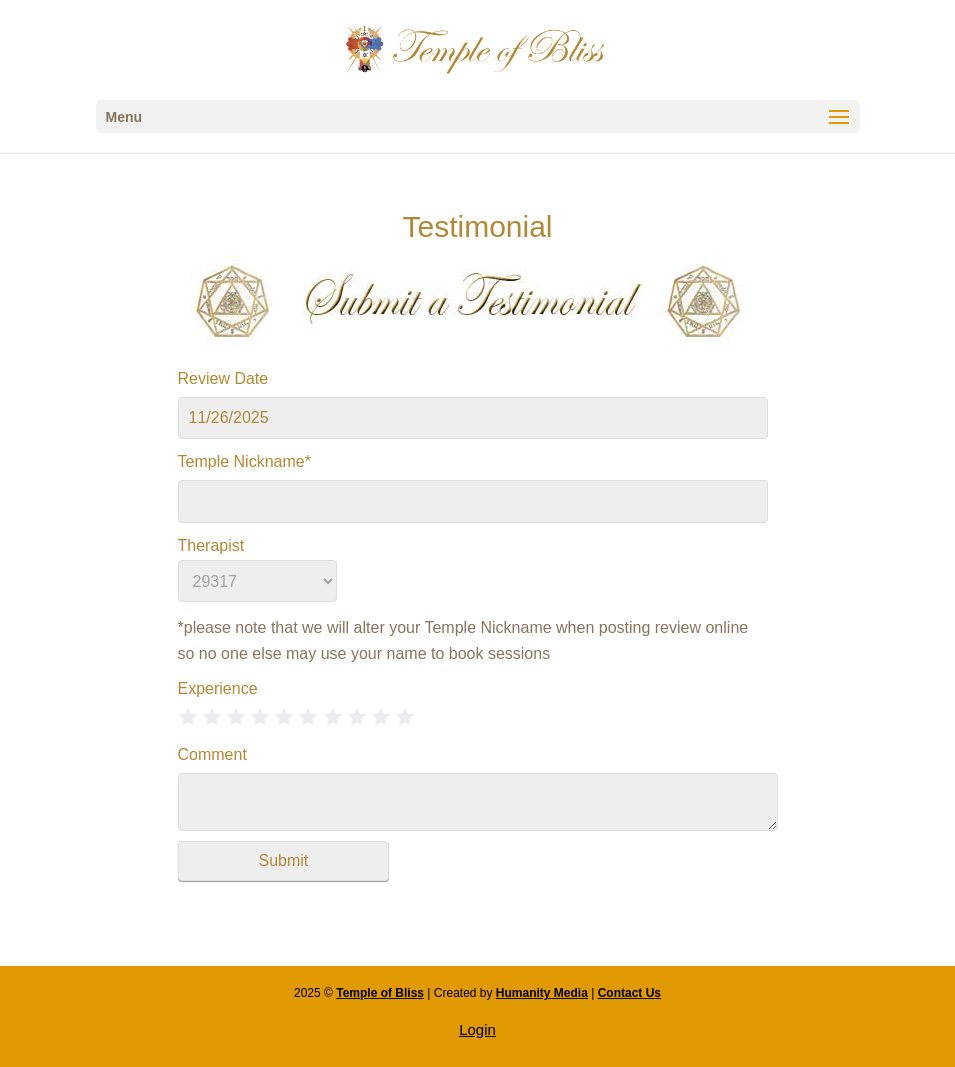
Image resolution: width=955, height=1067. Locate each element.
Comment (212, 754)
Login (477, 1029)
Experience (218, 688)
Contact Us (629, 993)
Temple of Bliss (380, 993)
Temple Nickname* (244, 461)
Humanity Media (542, 993)
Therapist (211, 545)
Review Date (223, 378)
